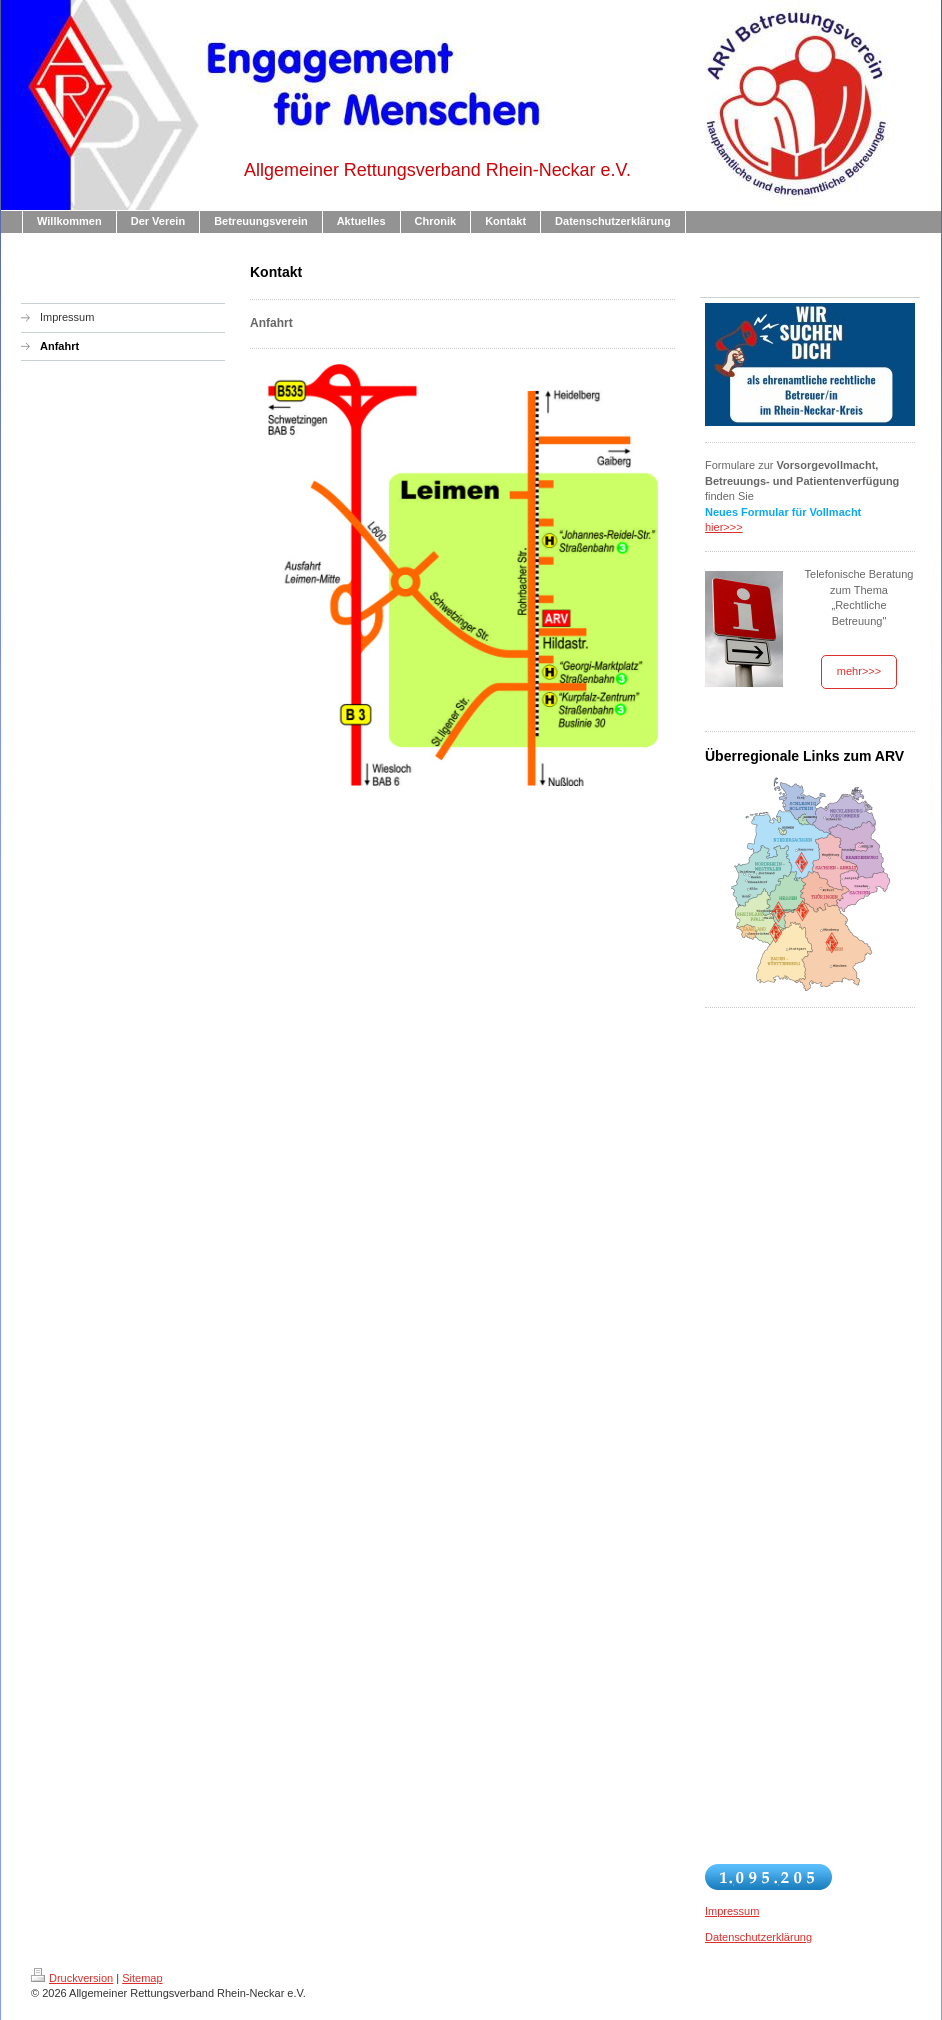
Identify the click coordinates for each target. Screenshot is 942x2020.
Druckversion (72, 1978)
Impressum (732, 1911)
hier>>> (724, 527)
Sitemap (142, 1978)
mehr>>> (859, 671)
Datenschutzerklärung (758, 1937)
